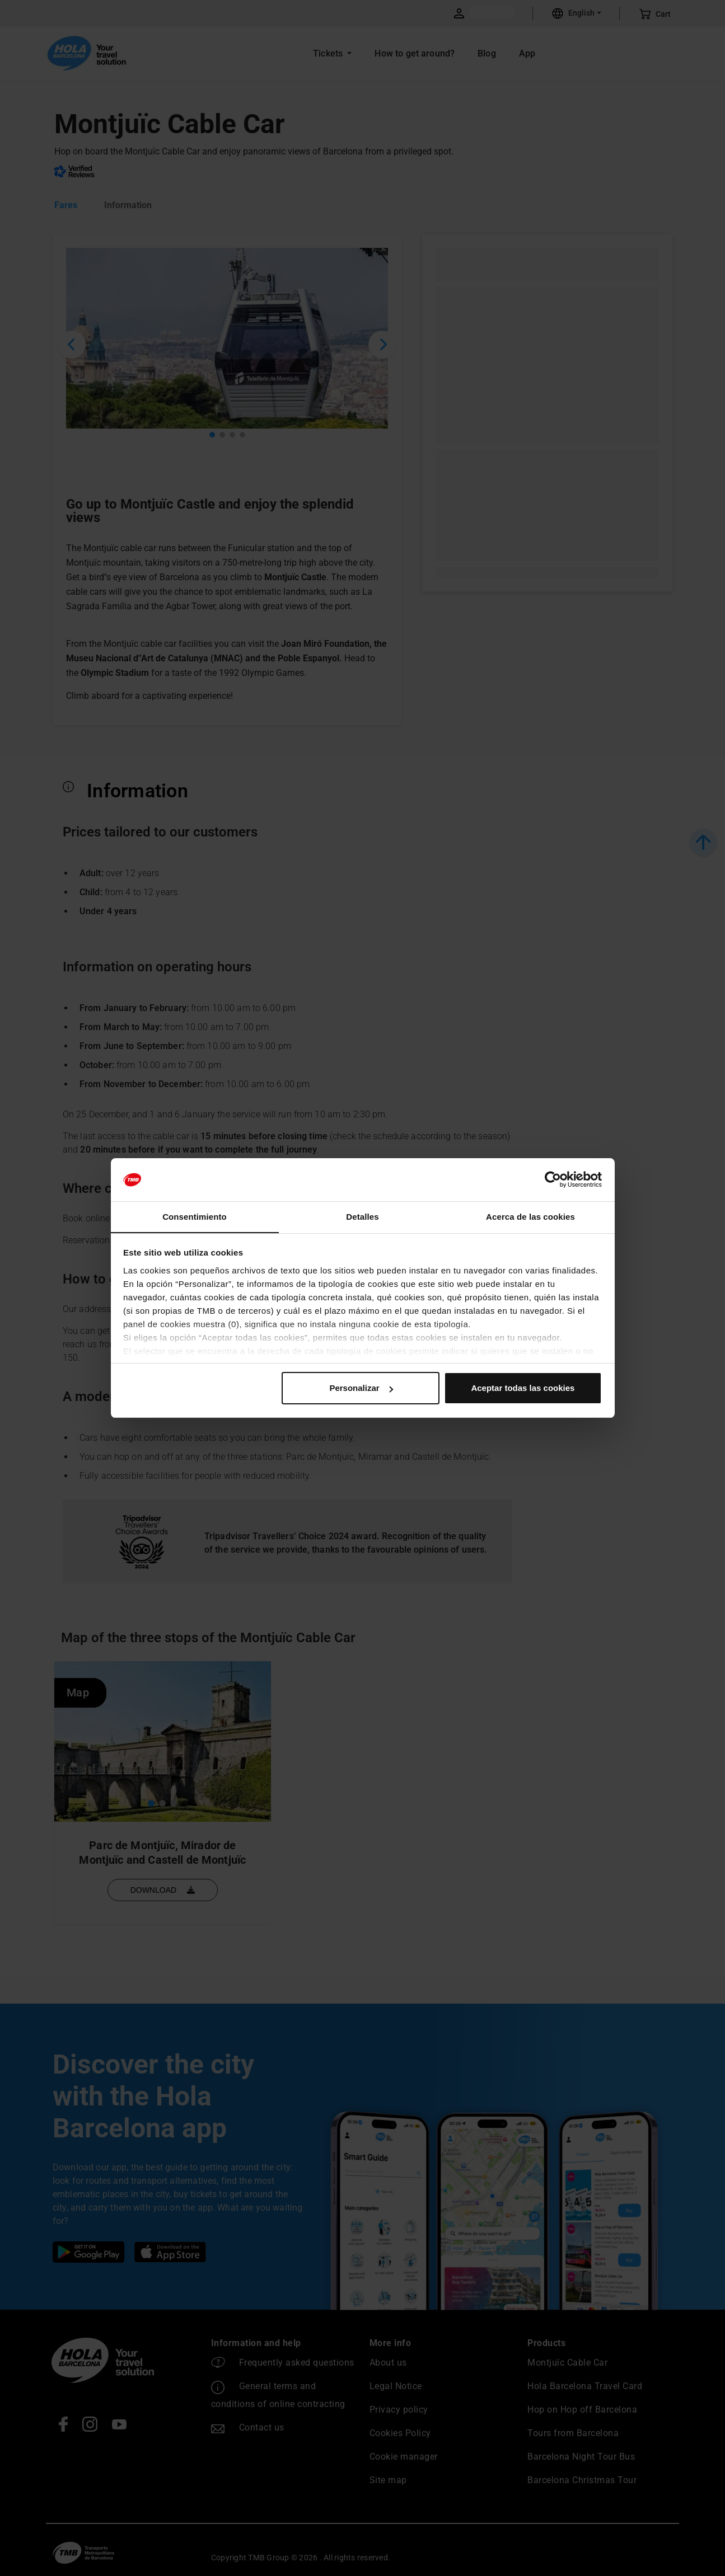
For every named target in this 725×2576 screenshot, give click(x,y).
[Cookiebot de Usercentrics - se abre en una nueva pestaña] (553, 1179)
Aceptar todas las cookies (522, 1388)
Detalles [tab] (362, 1216)
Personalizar (360, 1388)
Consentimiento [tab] (194, 1216)
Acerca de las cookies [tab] (530, 1216)
